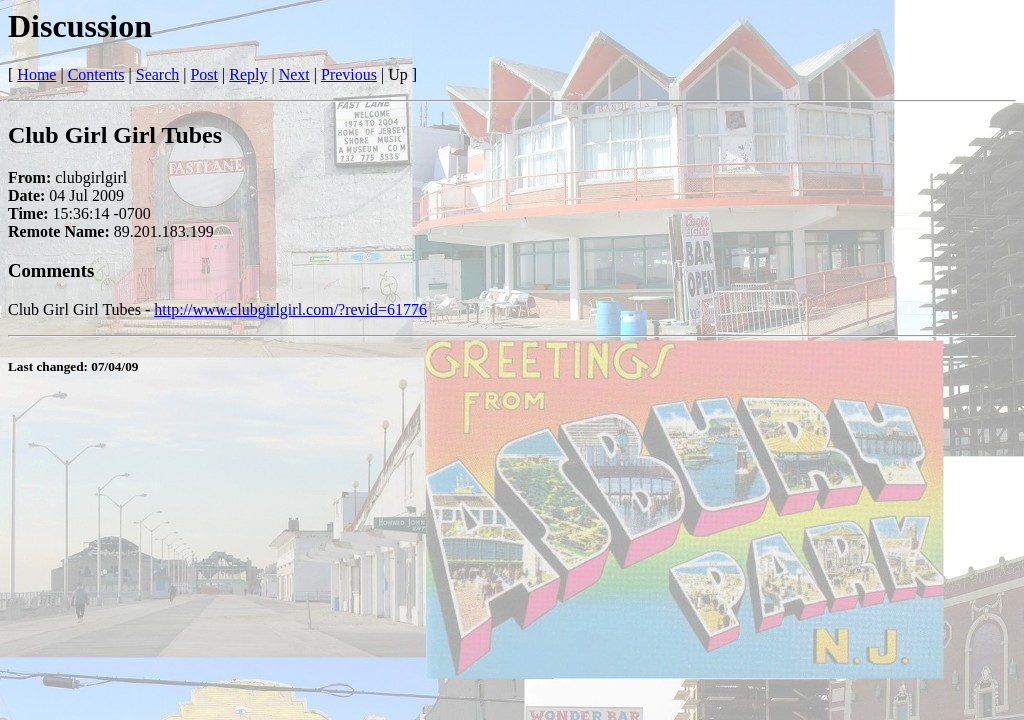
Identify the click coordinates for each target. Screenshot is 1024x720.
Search (158, 74)
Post (204, 74)
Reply (248, 74)
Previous (349, 74)
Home (36, 74)
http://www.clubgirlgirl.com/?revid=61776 (290, 309)
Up (398, 74)
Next (294, 74)
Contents (96, 74)
